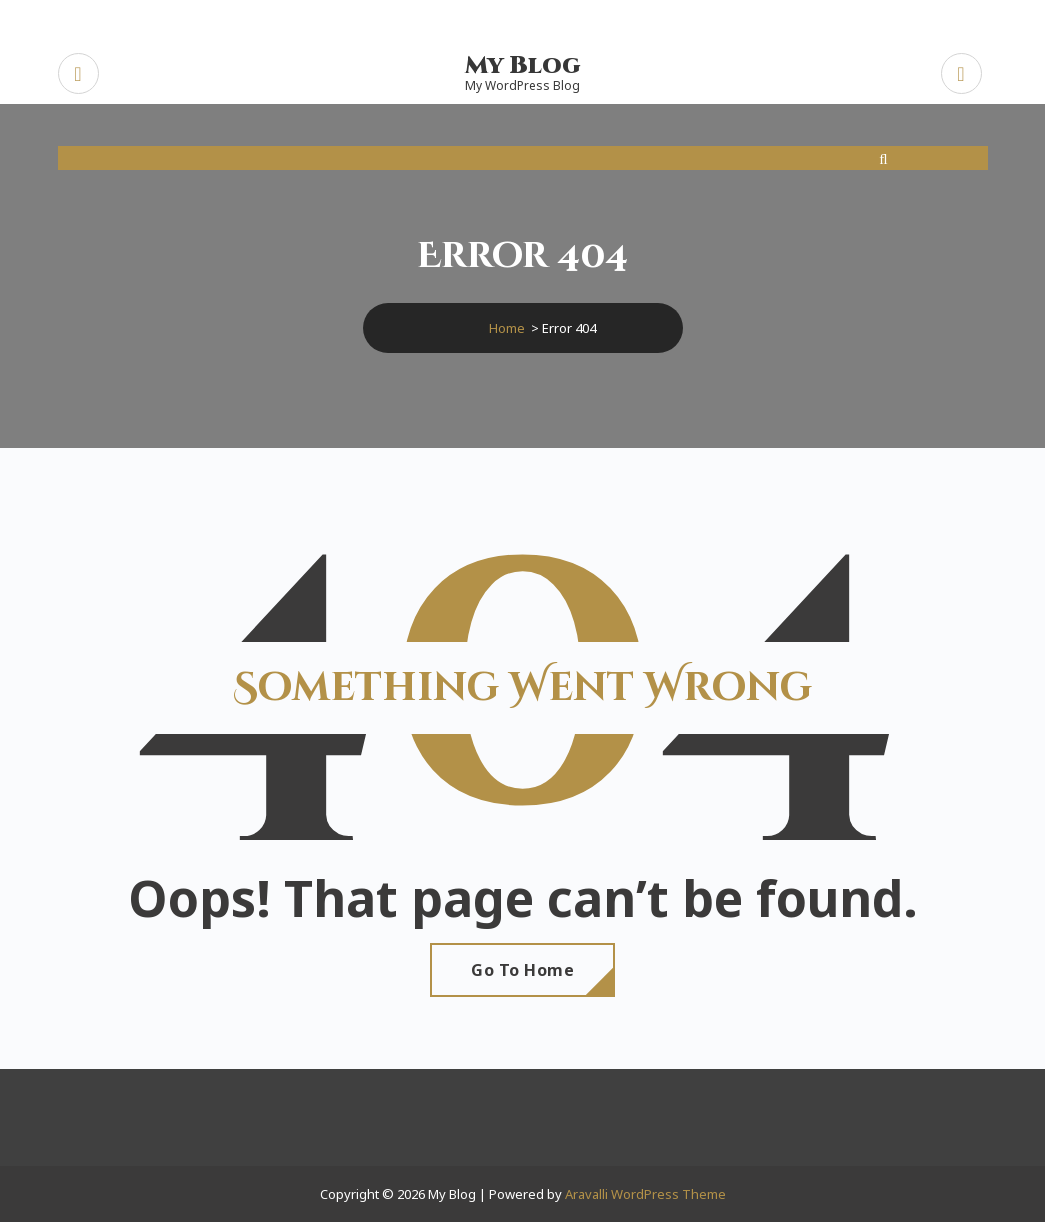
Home (507, 328)
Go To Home (522, 970)
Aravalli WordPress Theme (645, 1194)
